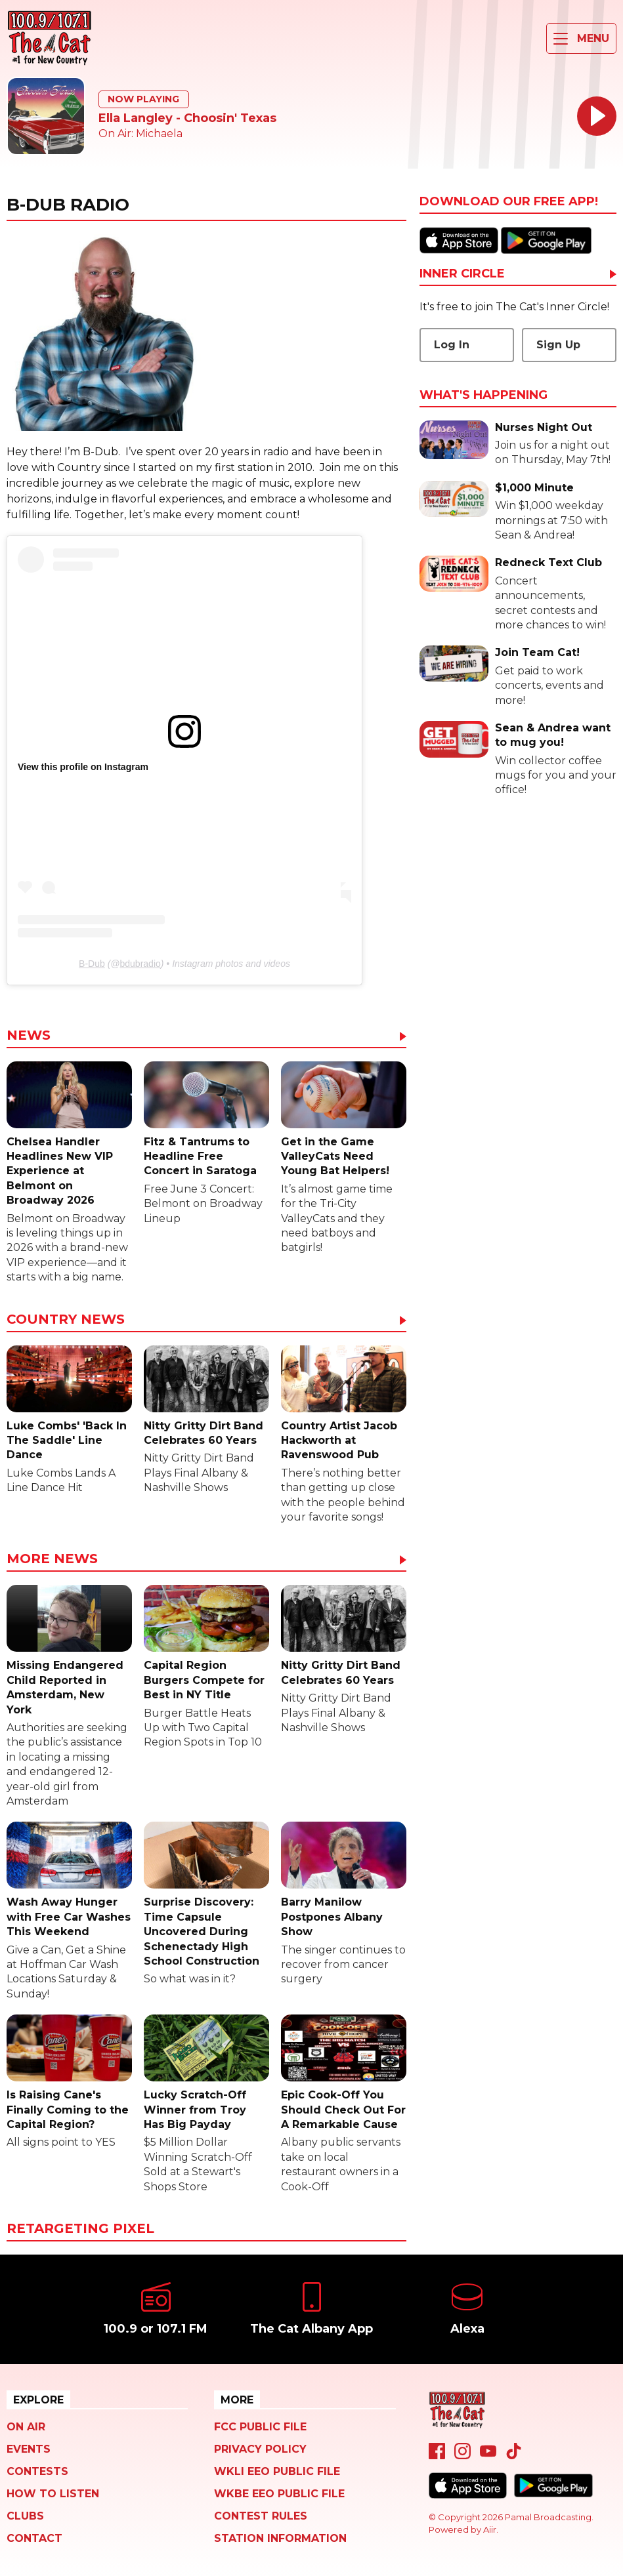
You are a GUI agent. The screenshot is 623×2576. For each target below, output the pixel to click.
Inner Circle (462, 274)
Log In (451, 344)
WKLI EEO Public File (277, 2471)
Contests (37, 2471)
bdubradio (140, 963)
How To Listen (53, 2493)
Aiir (489, 2529)
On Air (26, 2427)
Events (29, 2449)
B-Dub (92, 963)
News (29, 1036)
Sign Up (558, 344)
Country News (66, 1320)
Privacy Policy (260, 2449)
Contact (34, 2538)
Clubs (25, 2516)
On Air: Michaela (140, 133)
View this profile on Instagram (83, 767)
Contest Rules (260, 2516)
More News (52, 1559)
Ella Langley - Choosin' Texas (187, 118)
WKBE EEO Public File (279, 2493)
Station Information (280, 2538)
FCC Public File (260, 2427)
